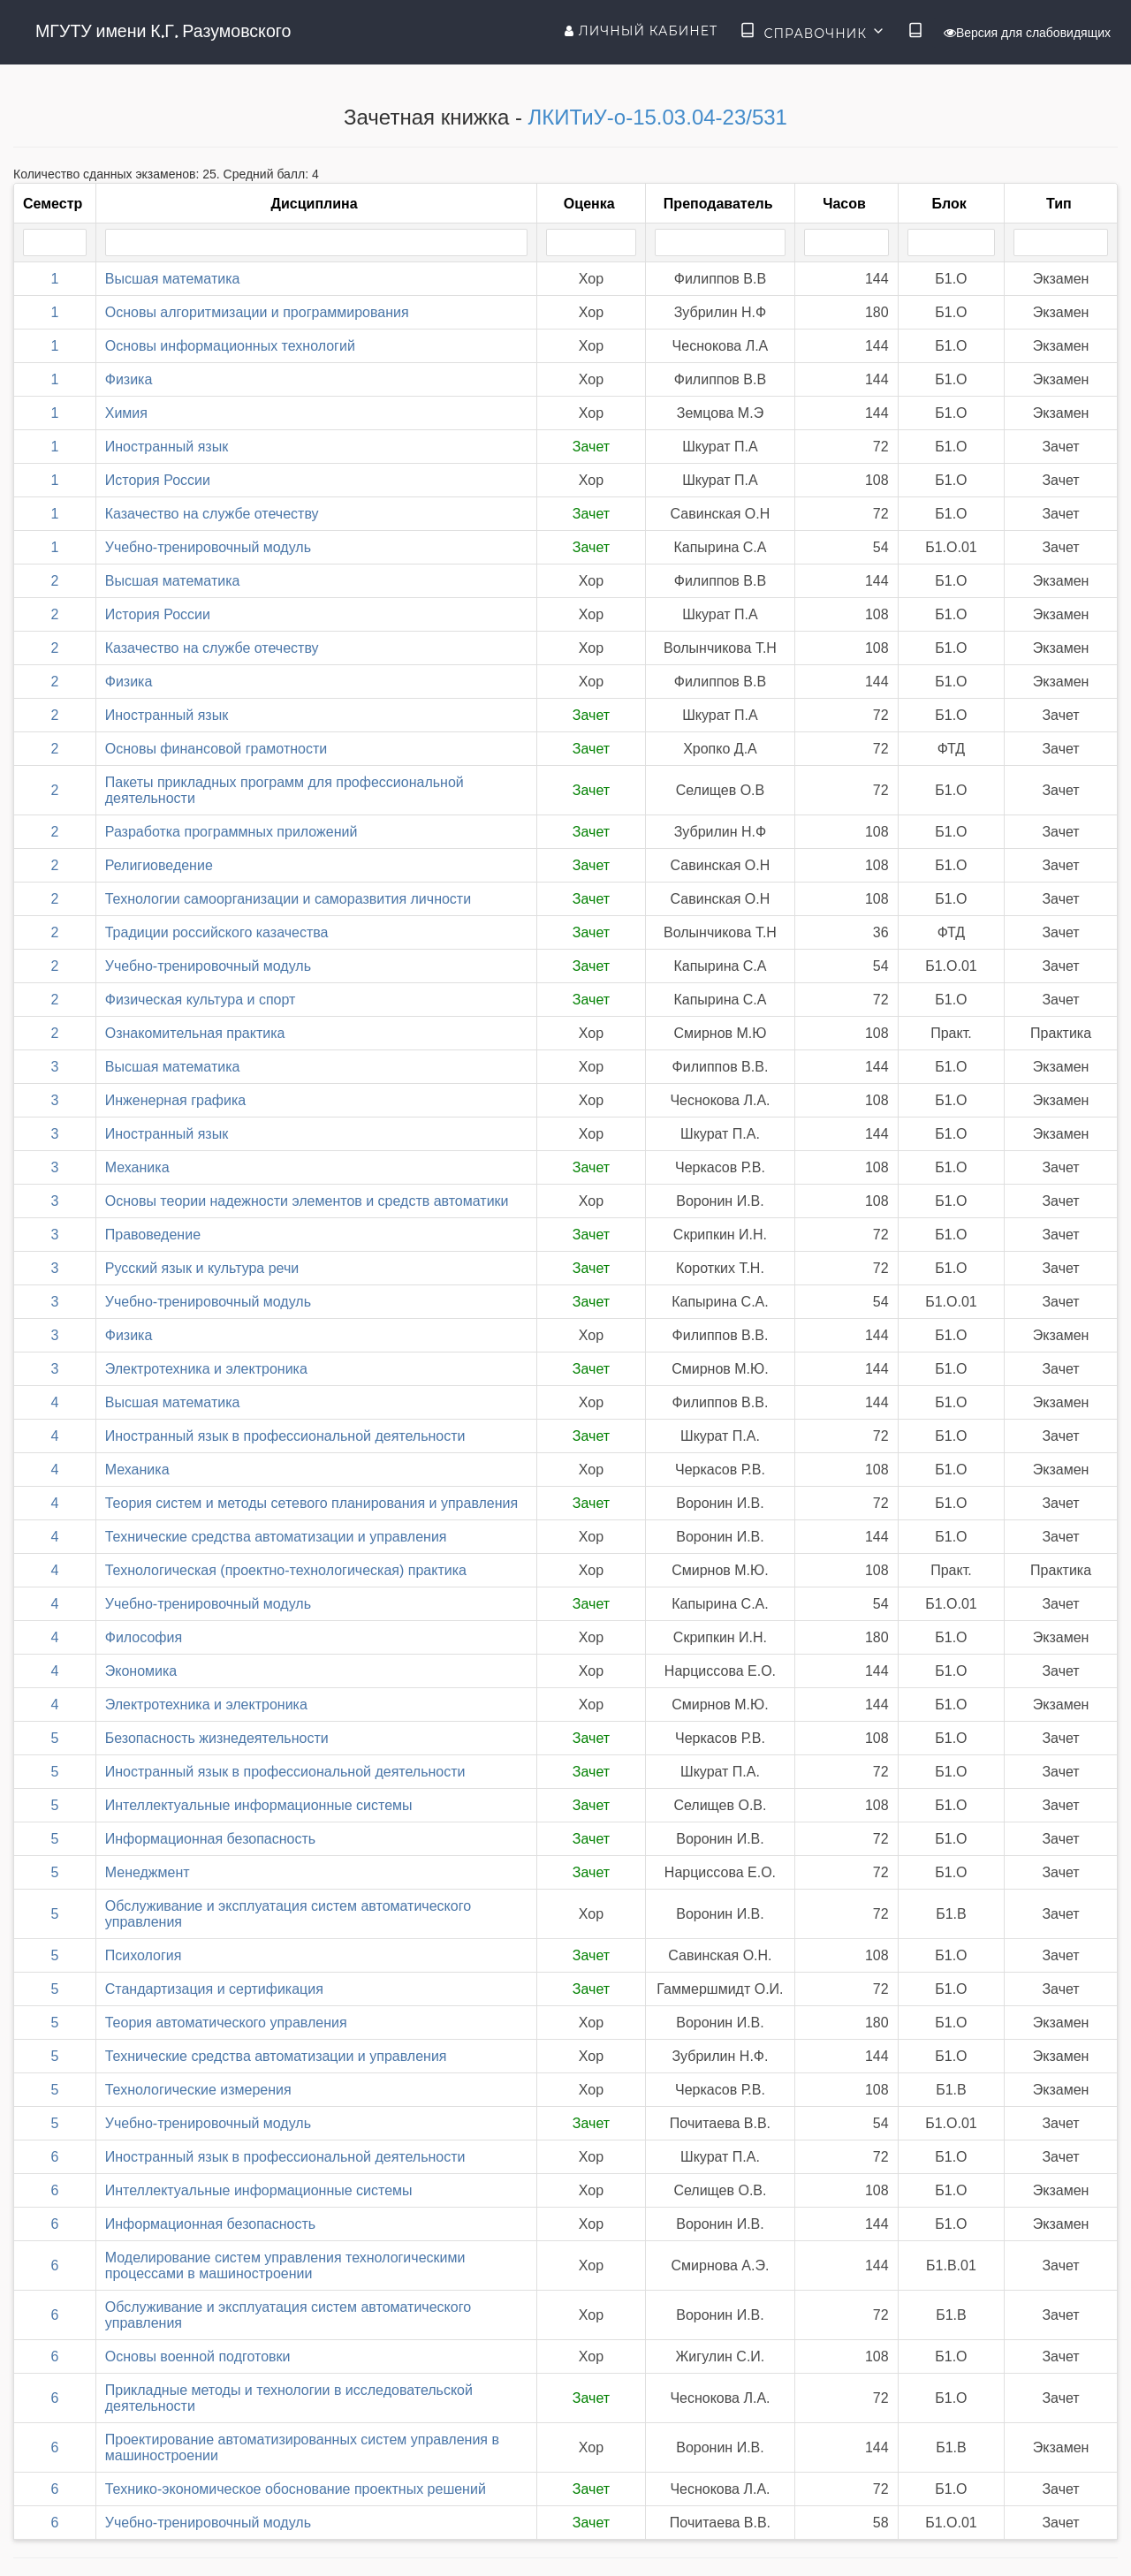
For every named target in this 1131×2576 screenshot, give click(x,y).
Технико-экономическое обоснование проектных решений (295, 2488)
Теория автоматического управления (226, 2022)
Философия (143, 1637)
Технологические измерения (198, 2089)
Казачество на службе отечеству (212, 513)
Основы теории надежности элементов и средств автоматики (307, 1200)
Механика (137, 1167)
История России (157, 480)
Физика (129, 379)
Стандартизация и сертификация (214, 1988)
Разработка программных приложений (231, 831)
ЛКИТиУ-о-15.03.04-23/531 (657, 117)
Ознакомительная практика (195, 1033)
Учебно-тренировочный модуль (208, 547)
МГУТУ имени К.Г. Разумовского (163, 31)
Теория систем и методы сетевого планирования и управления (311, 1503)
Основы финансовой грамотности (216, 748)
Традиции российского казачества (217, 932)
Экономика (141, 1670)
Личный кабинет (641, 31)
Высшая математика (172, 278)
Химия (126, 412)
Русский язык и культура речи (202, 1268)
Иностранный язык (166, 446)
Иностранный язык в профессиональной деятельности (285, 1435)
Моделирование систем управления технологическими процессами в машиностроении (285, 2265)
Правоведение (153, 1234)
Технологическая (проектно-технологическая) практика (286, 1570)
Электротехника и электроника (206, 1368)
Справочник (812, 32)
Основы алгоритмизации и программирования (257, 312)
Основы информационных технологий (230, 345)
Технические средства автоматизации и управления (276, 1536)
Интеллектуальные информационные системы (259, 1805)
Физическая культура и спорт (200, 999)
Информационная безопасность (210, 1838)
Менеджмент (147, 1872)
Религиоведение (159, 865)
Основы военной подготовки (198, 2356)
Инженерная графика (175, 1100)
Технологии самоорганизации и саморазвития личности (288, 898)
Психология (143, 1955)
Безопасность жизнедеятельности (217, 1738)
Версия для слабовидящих (1027, 33)
